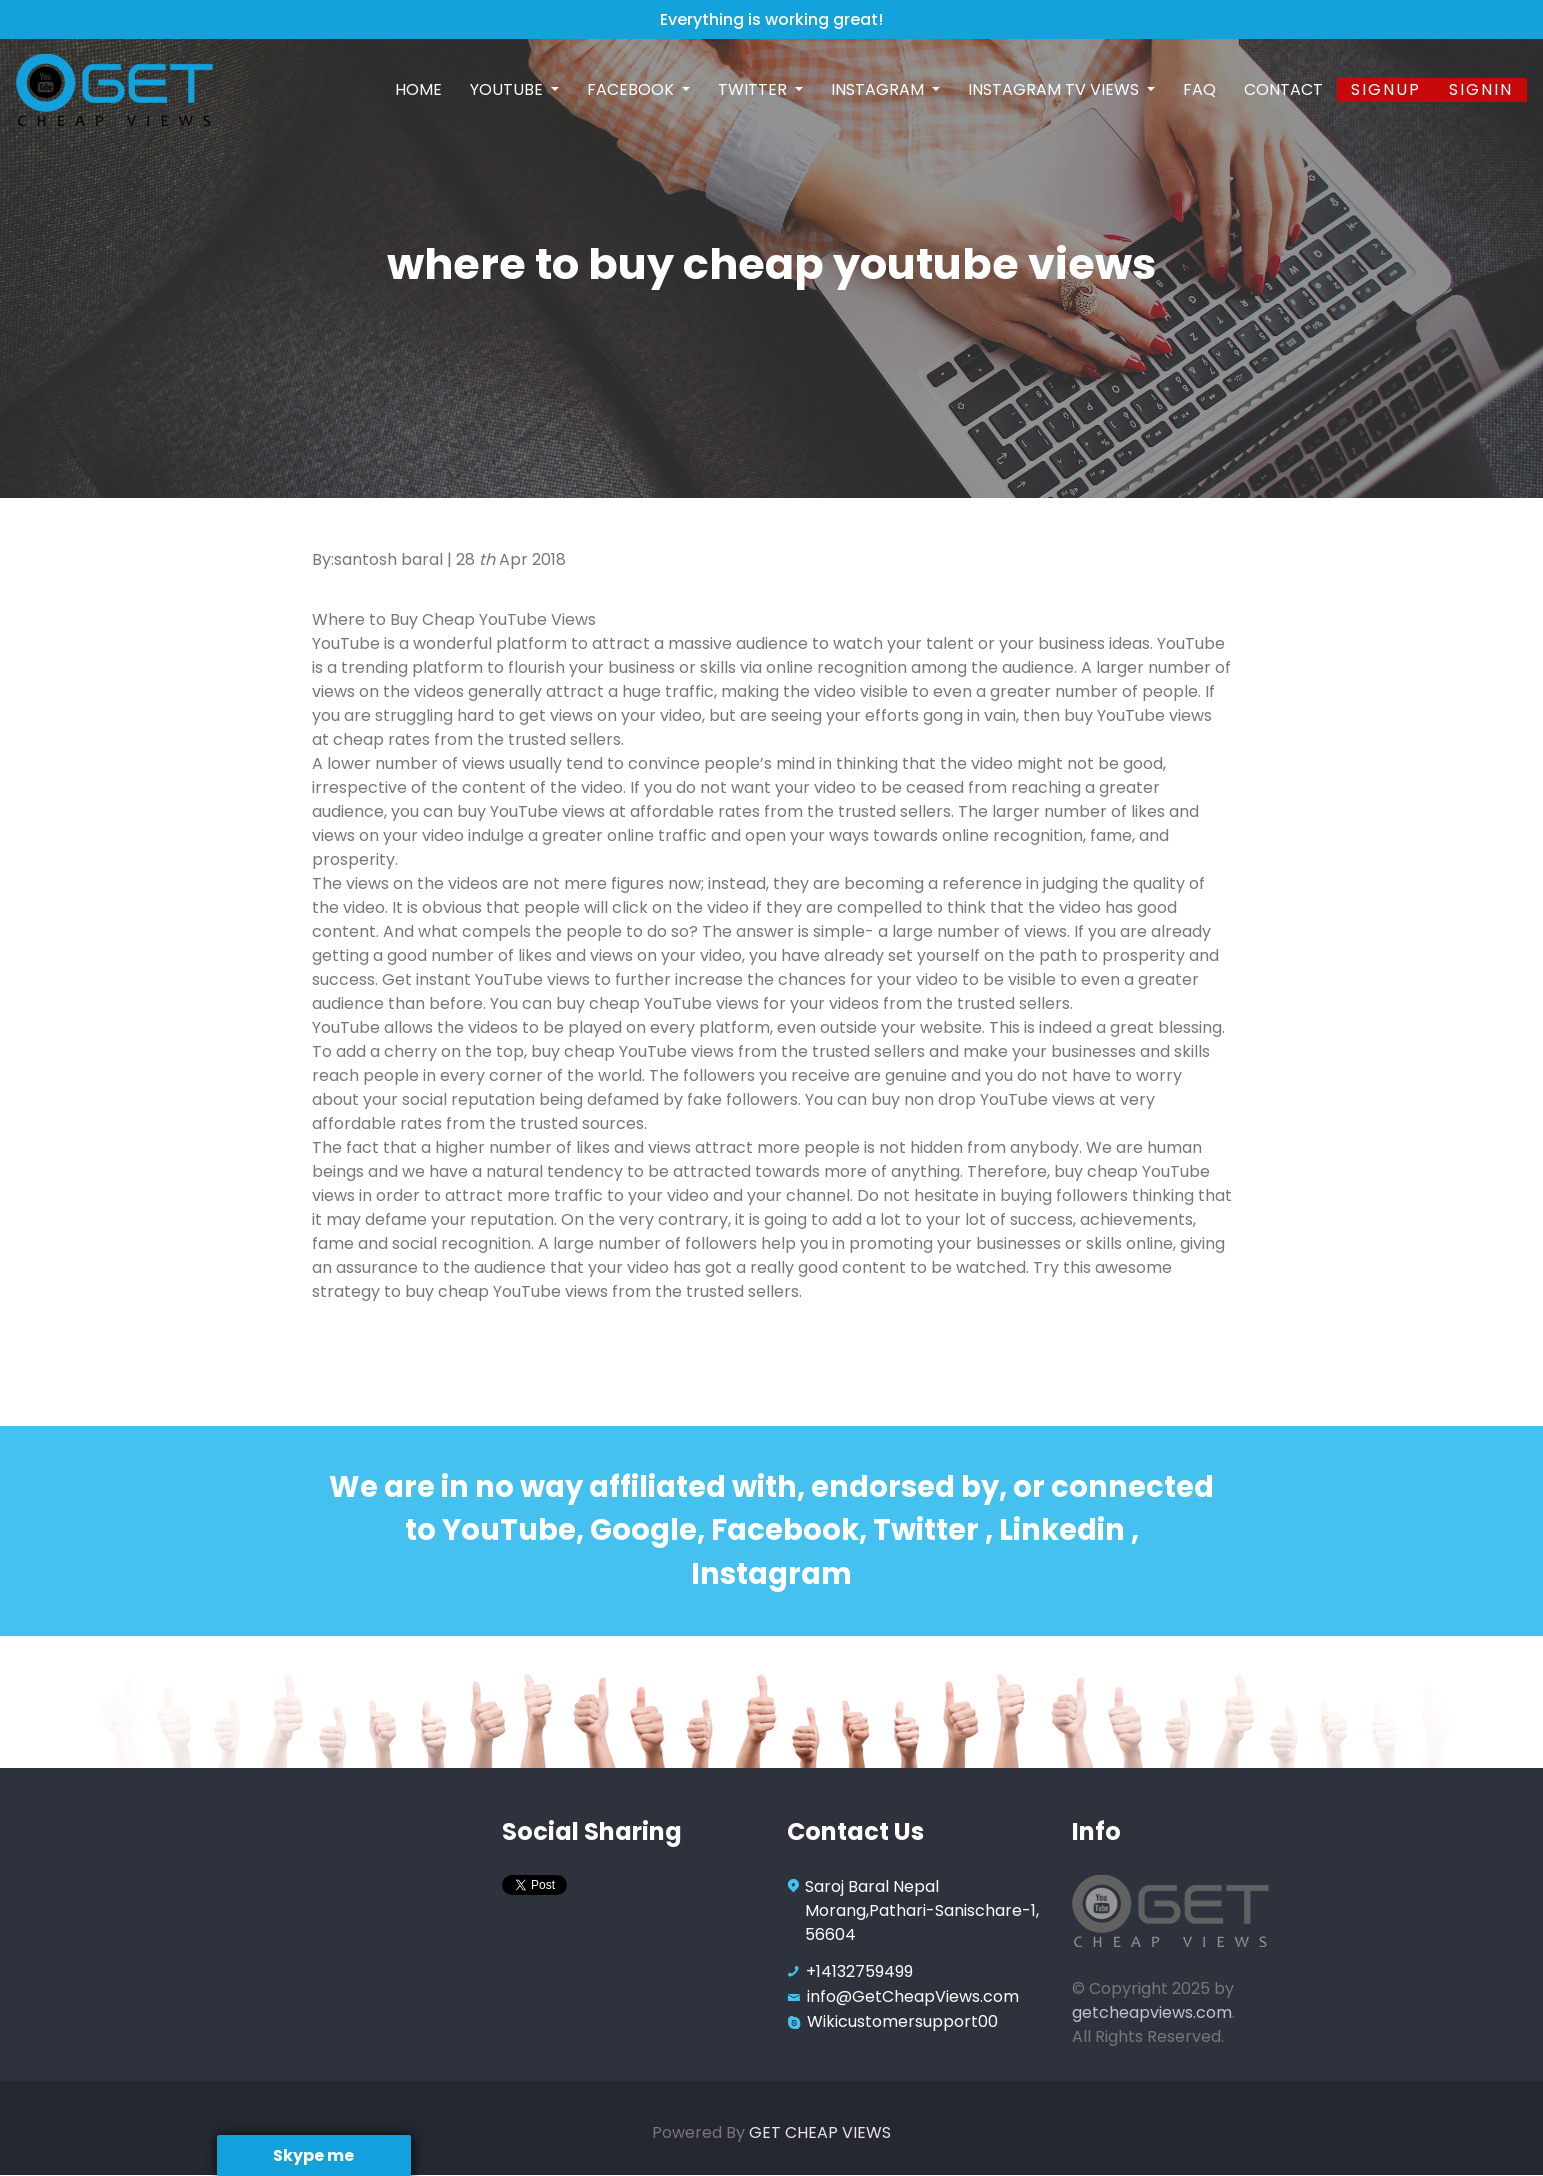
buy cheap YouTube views (657, 1003)
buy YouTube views (1138, 715)
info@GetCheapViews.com (913, 1996)
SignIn (1481, 89)
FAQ (1199, 89)
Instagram (879, 89)
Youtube (508, 89)
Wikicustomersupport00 (902, 2021)
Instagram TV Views (1055, 89)
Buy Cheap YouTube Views (493, 619)
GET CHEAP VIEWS (820, 2132)
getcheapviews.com (1152, 2012)
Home (418, 89)
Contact (1283, 89)
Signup (1386, 89)
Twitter (754, 89)
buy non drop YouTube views (983, 1099)
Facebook (632, 89)
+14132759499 (859, 1971)
